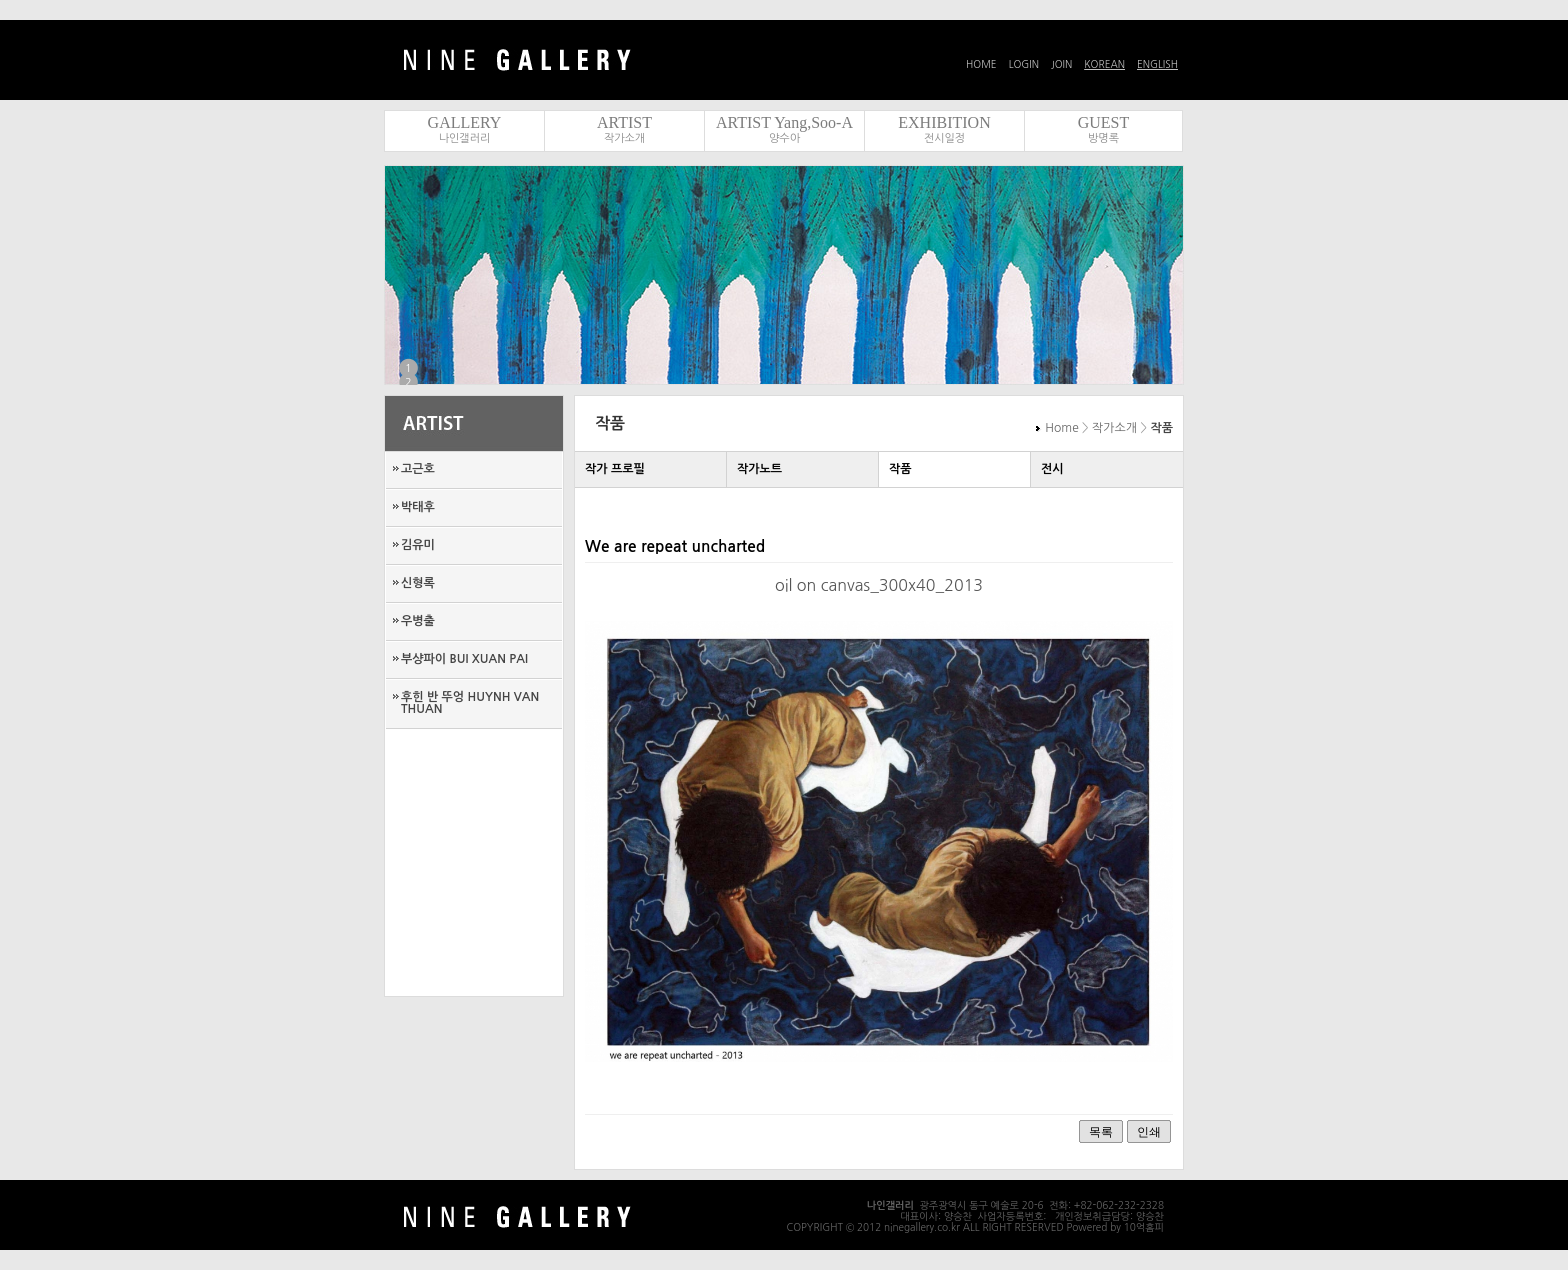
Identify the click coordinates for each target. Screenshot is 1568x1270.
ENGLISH (1157, 64)
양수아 (784, 138)
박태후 (418, 507)
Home (1061, 428)
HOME (981, 64)
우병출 (418, 621)
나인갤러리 (465, 138)
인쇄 (1149, 1132)
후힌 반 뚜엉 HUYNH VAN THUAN (470, 703)
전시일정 (944, 138)
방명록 (1103, 138)
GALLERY (465, 122)
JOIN (1061, 64)
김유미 (418, 545)
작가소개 (624, 138)
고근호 (418, 469)
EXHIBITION (944, 122)
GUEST (1104, 122)
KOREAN (1104, 64)
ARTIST (624, 122)
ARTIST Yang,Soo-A (784, 122)
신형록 (418, 583)
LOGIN (1024, 64)
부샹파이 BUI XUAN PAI (464, 659)
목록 (1101, 1132)
